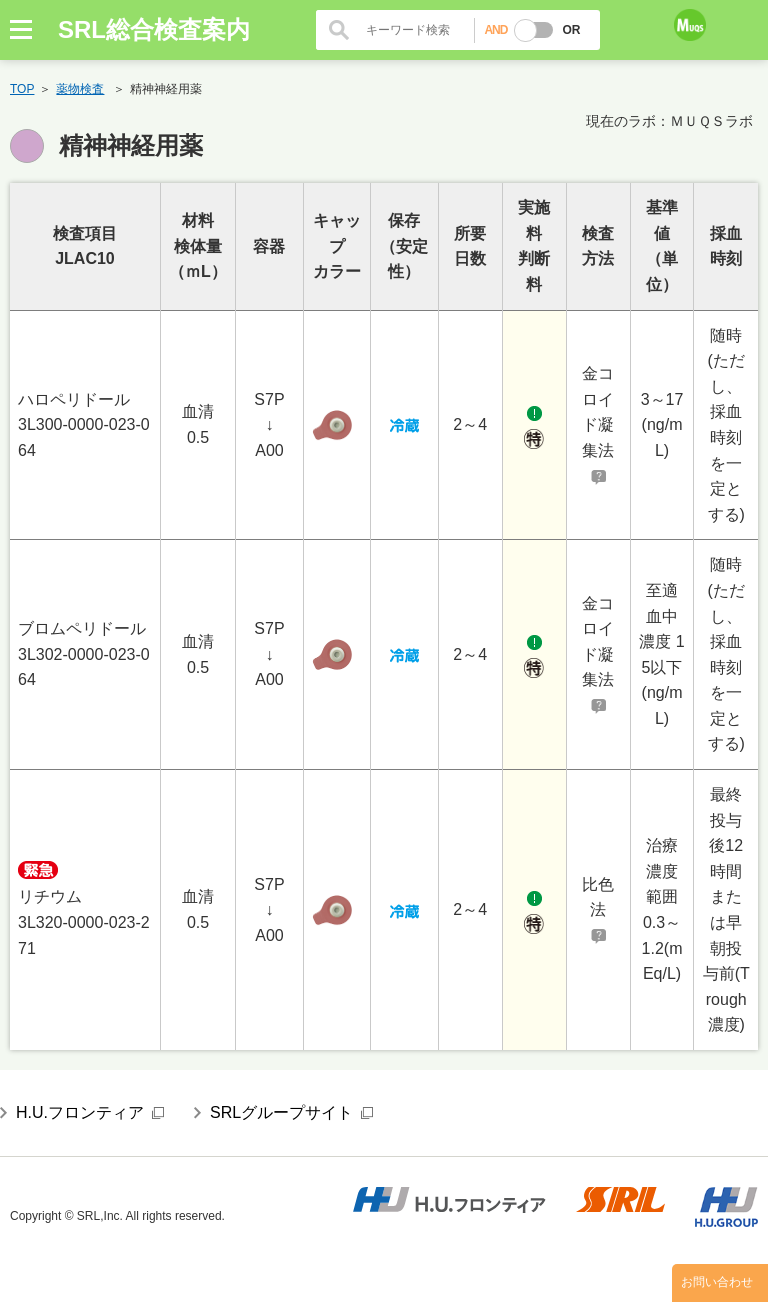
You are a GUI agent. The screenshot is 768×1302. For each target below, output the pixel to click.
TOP (22, 89)
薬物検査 (80, 89)
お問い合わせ (717, 1283)
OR (571, 30)
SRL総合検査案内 (154, 29)
